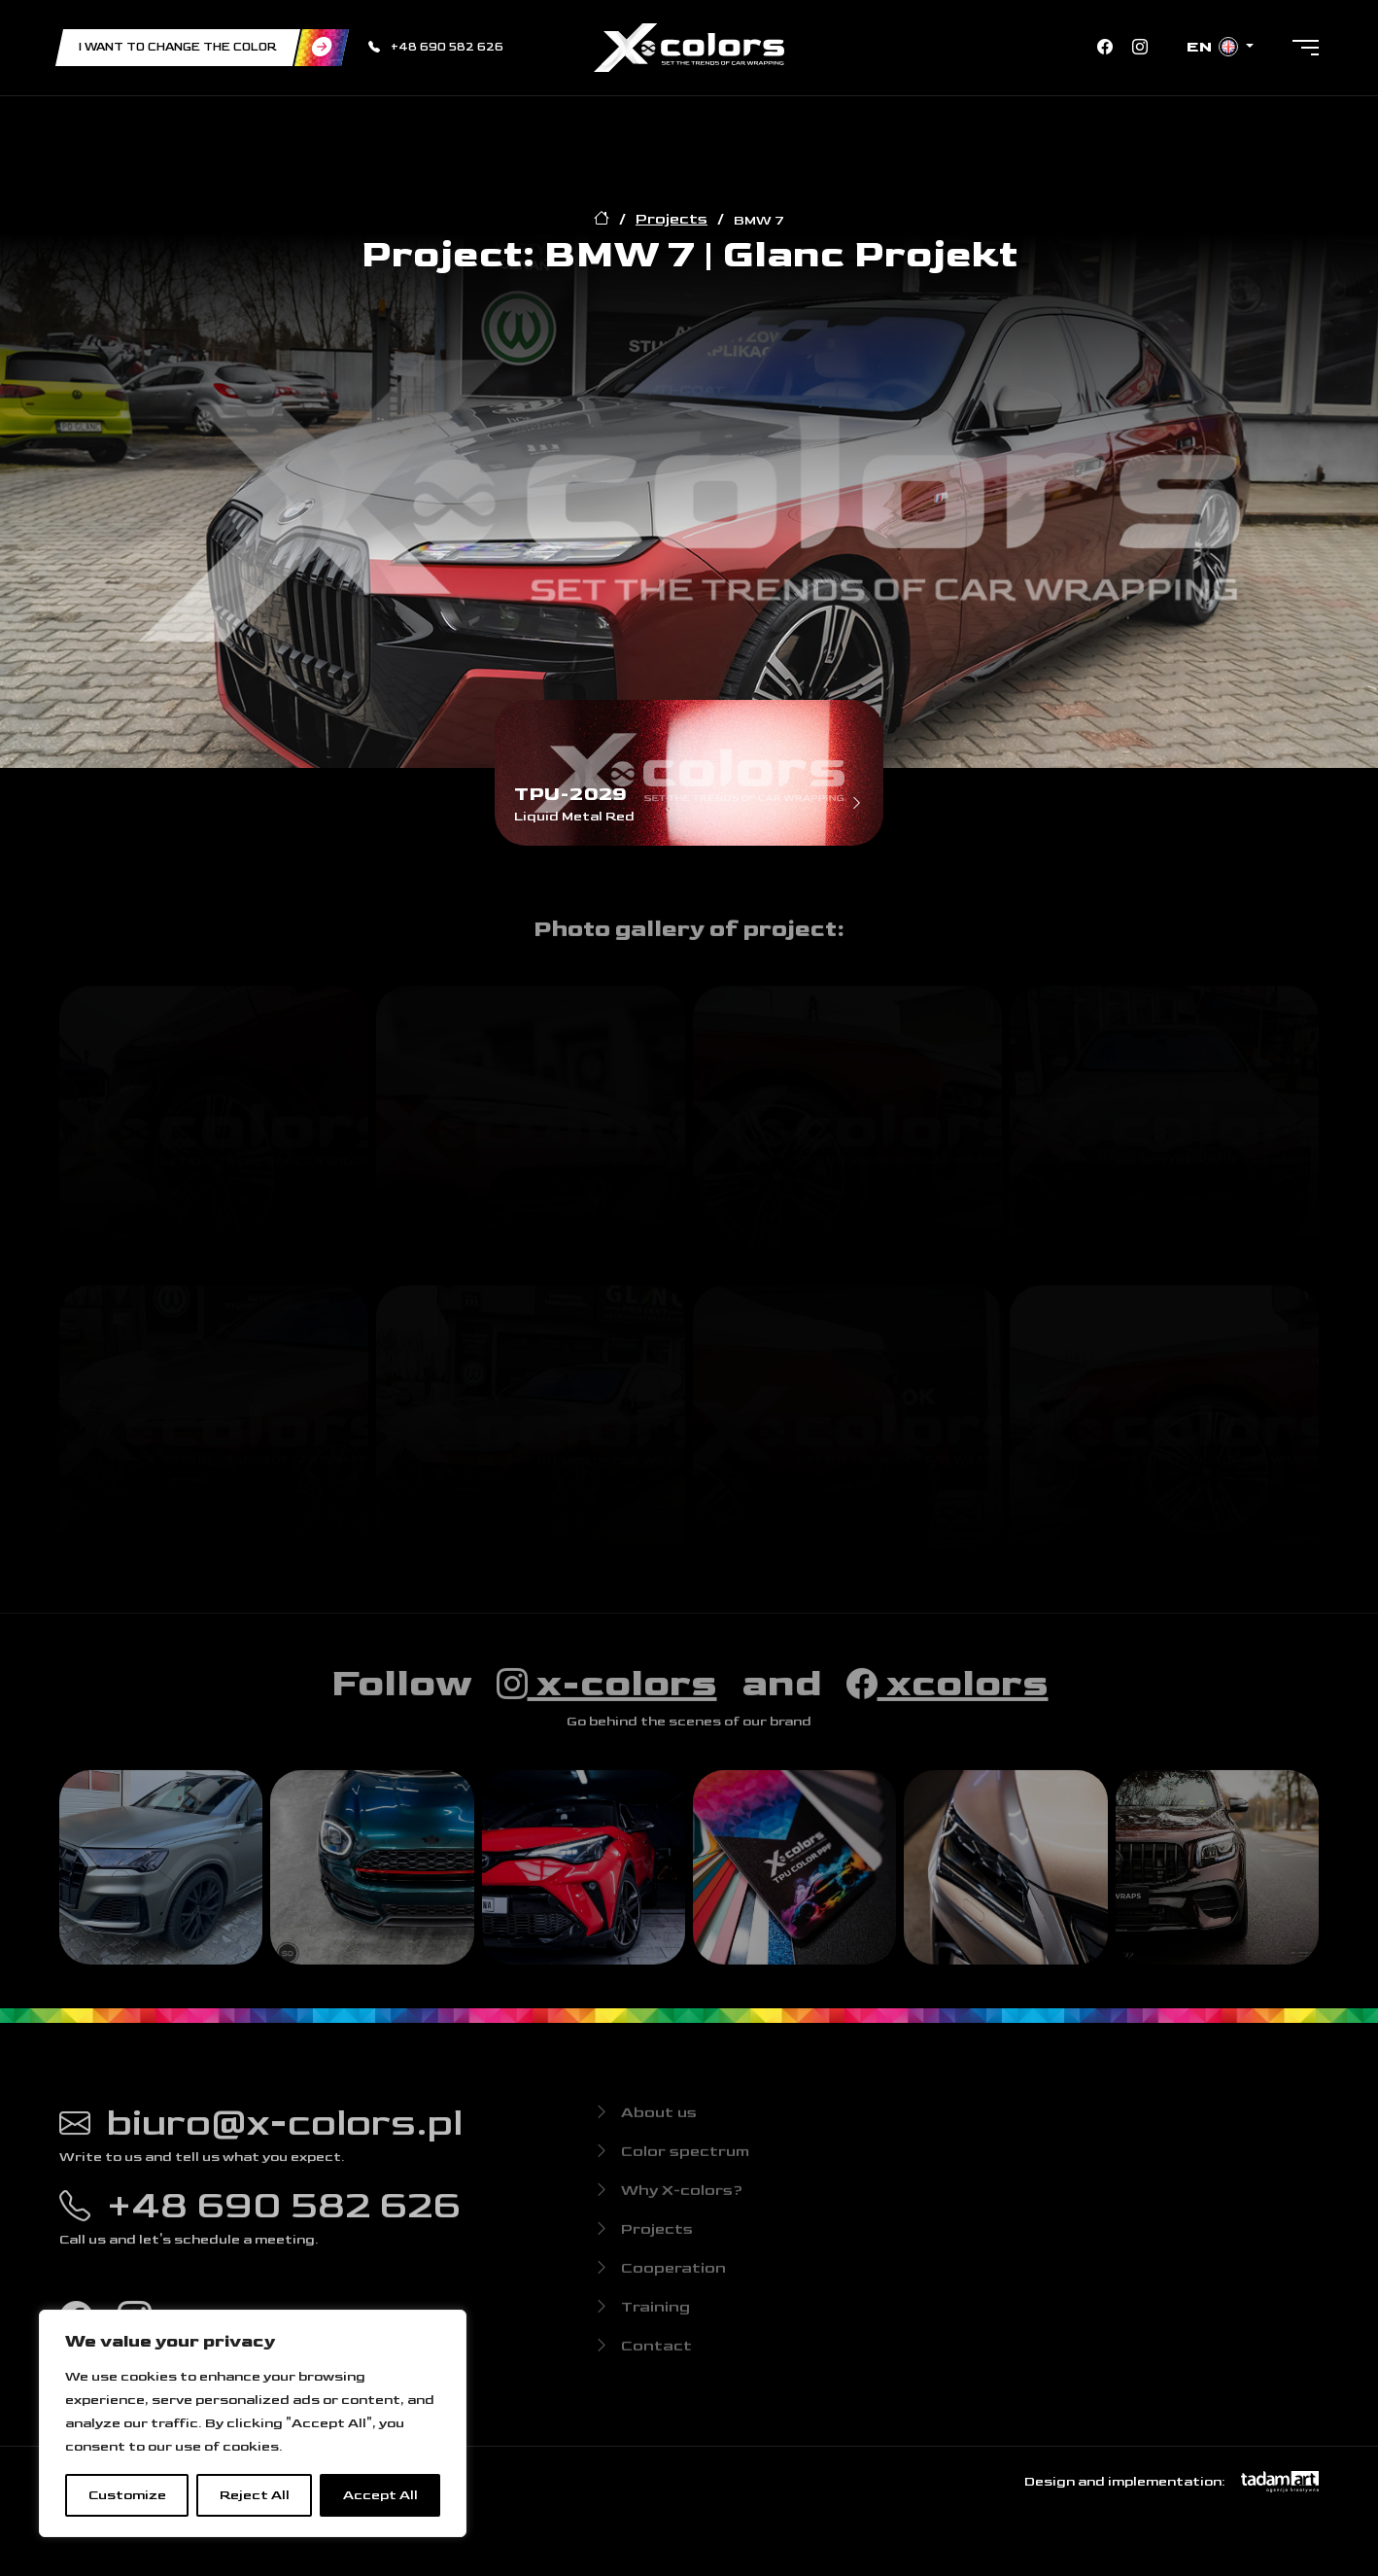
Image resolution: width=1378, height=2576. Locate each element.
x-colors (607, 1694)
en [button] (1214, 47)
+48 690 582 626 (435, 47)
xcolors (947, 1694)
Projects (671, 219)
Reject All (255, 2495)
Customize (127, 2495)
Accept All (380, 2495)
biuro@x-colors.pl (261, 2133)
